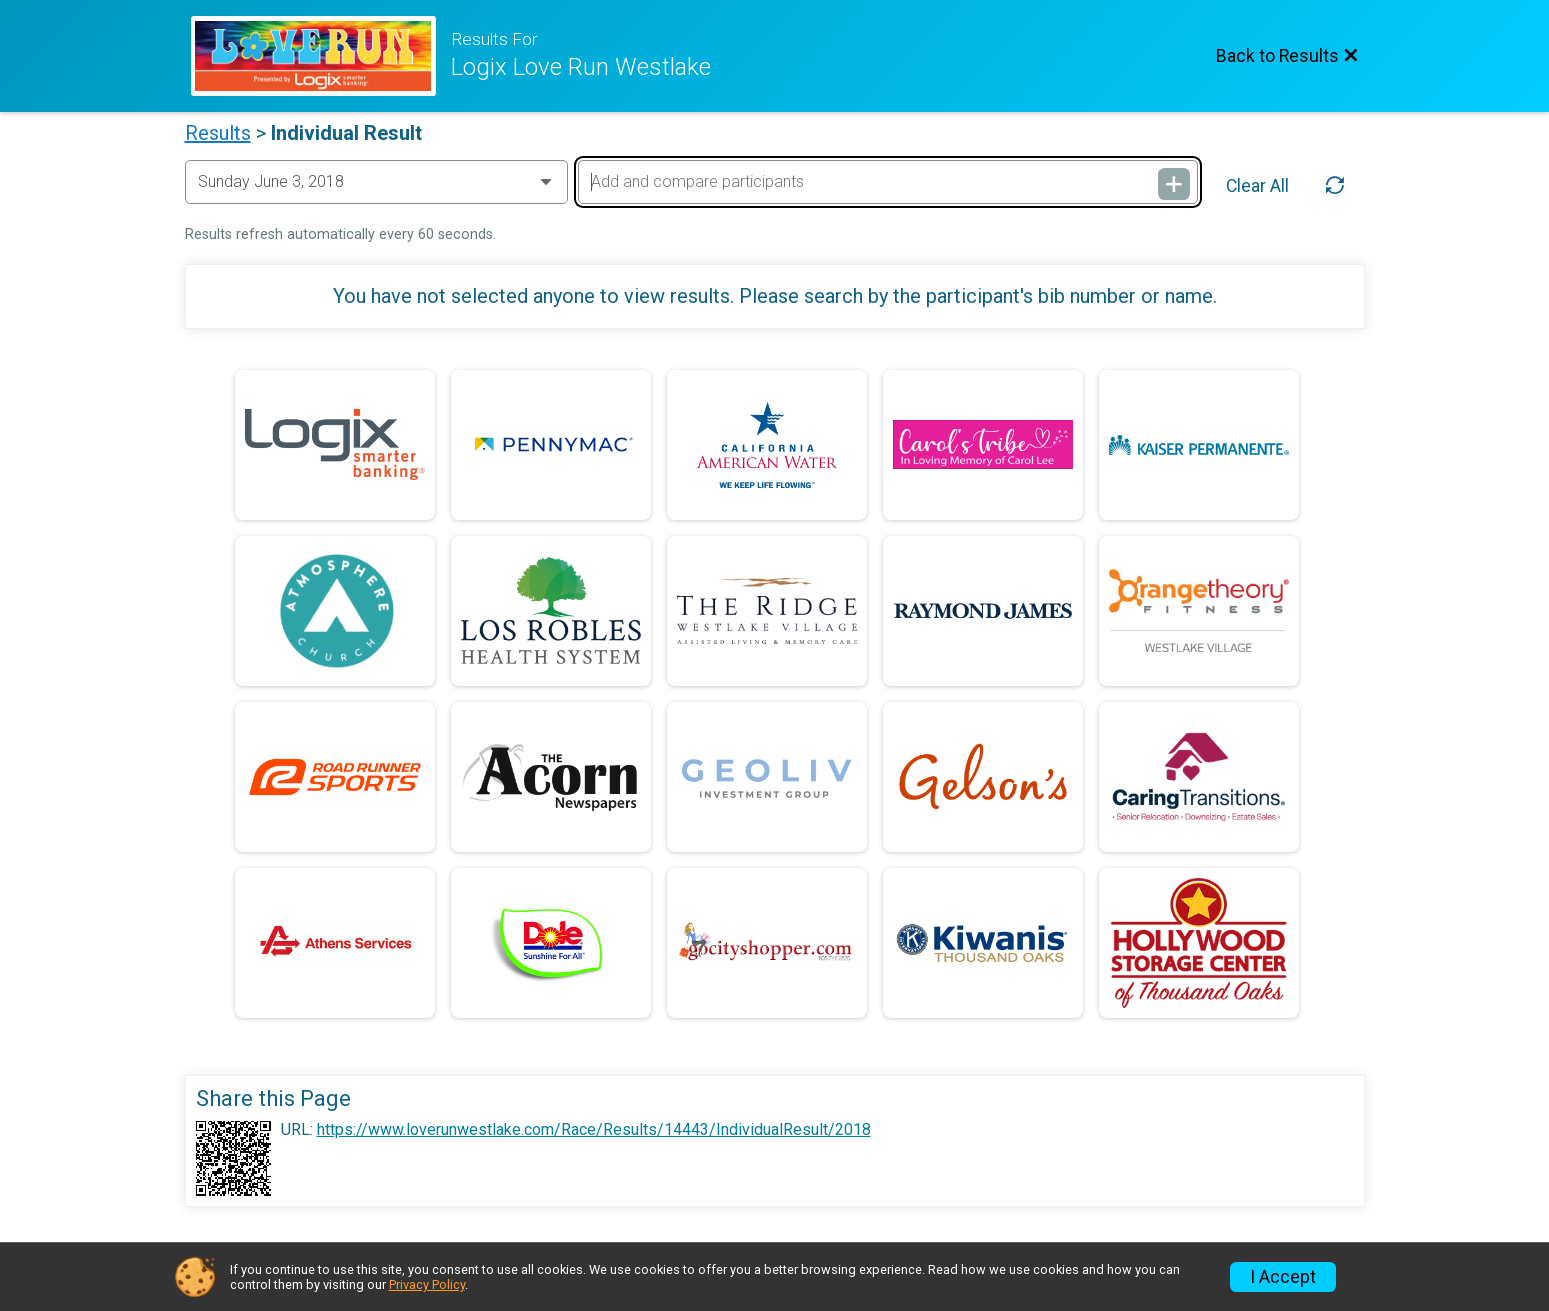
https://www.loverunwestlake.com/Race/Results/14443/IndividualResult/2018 (594, 1130)
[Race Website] (321, 56)
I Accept (1283, 1277)
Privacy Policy (427, 1284)
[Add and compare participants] (888, 182)
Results (218, 133)
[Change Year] (376, 182)
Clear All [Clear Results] (1257, 186)
